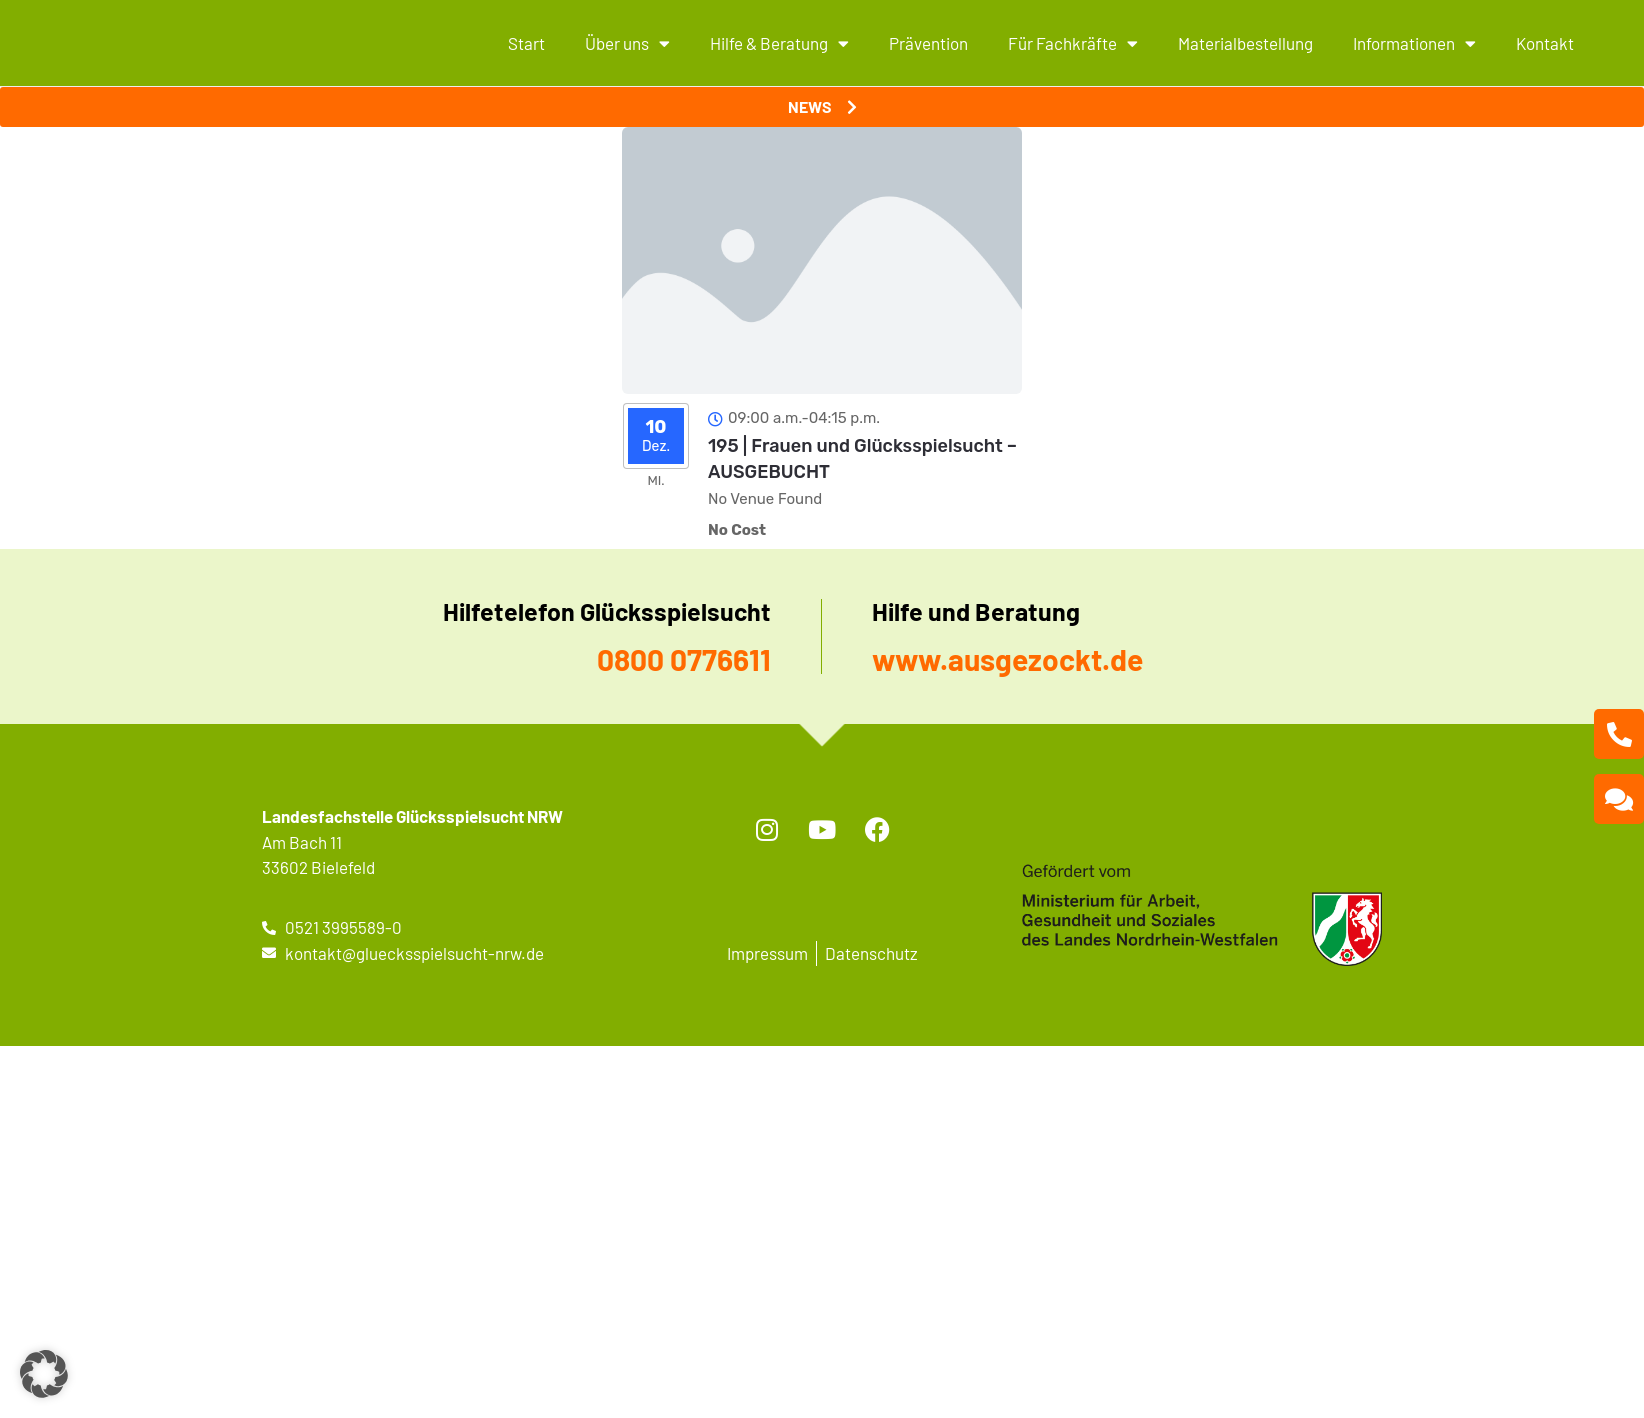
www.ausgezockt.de (1007, 659)
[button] (44, 1374)
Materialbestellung (1245, 43)
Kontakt (1545, 43)
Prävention (928, 43)
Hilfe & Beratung (779, 43)
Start (526, 43)
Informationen (1414, 43)
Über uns (627, 43)
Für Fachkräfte (1073, 43)
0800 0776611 (684, 659)
